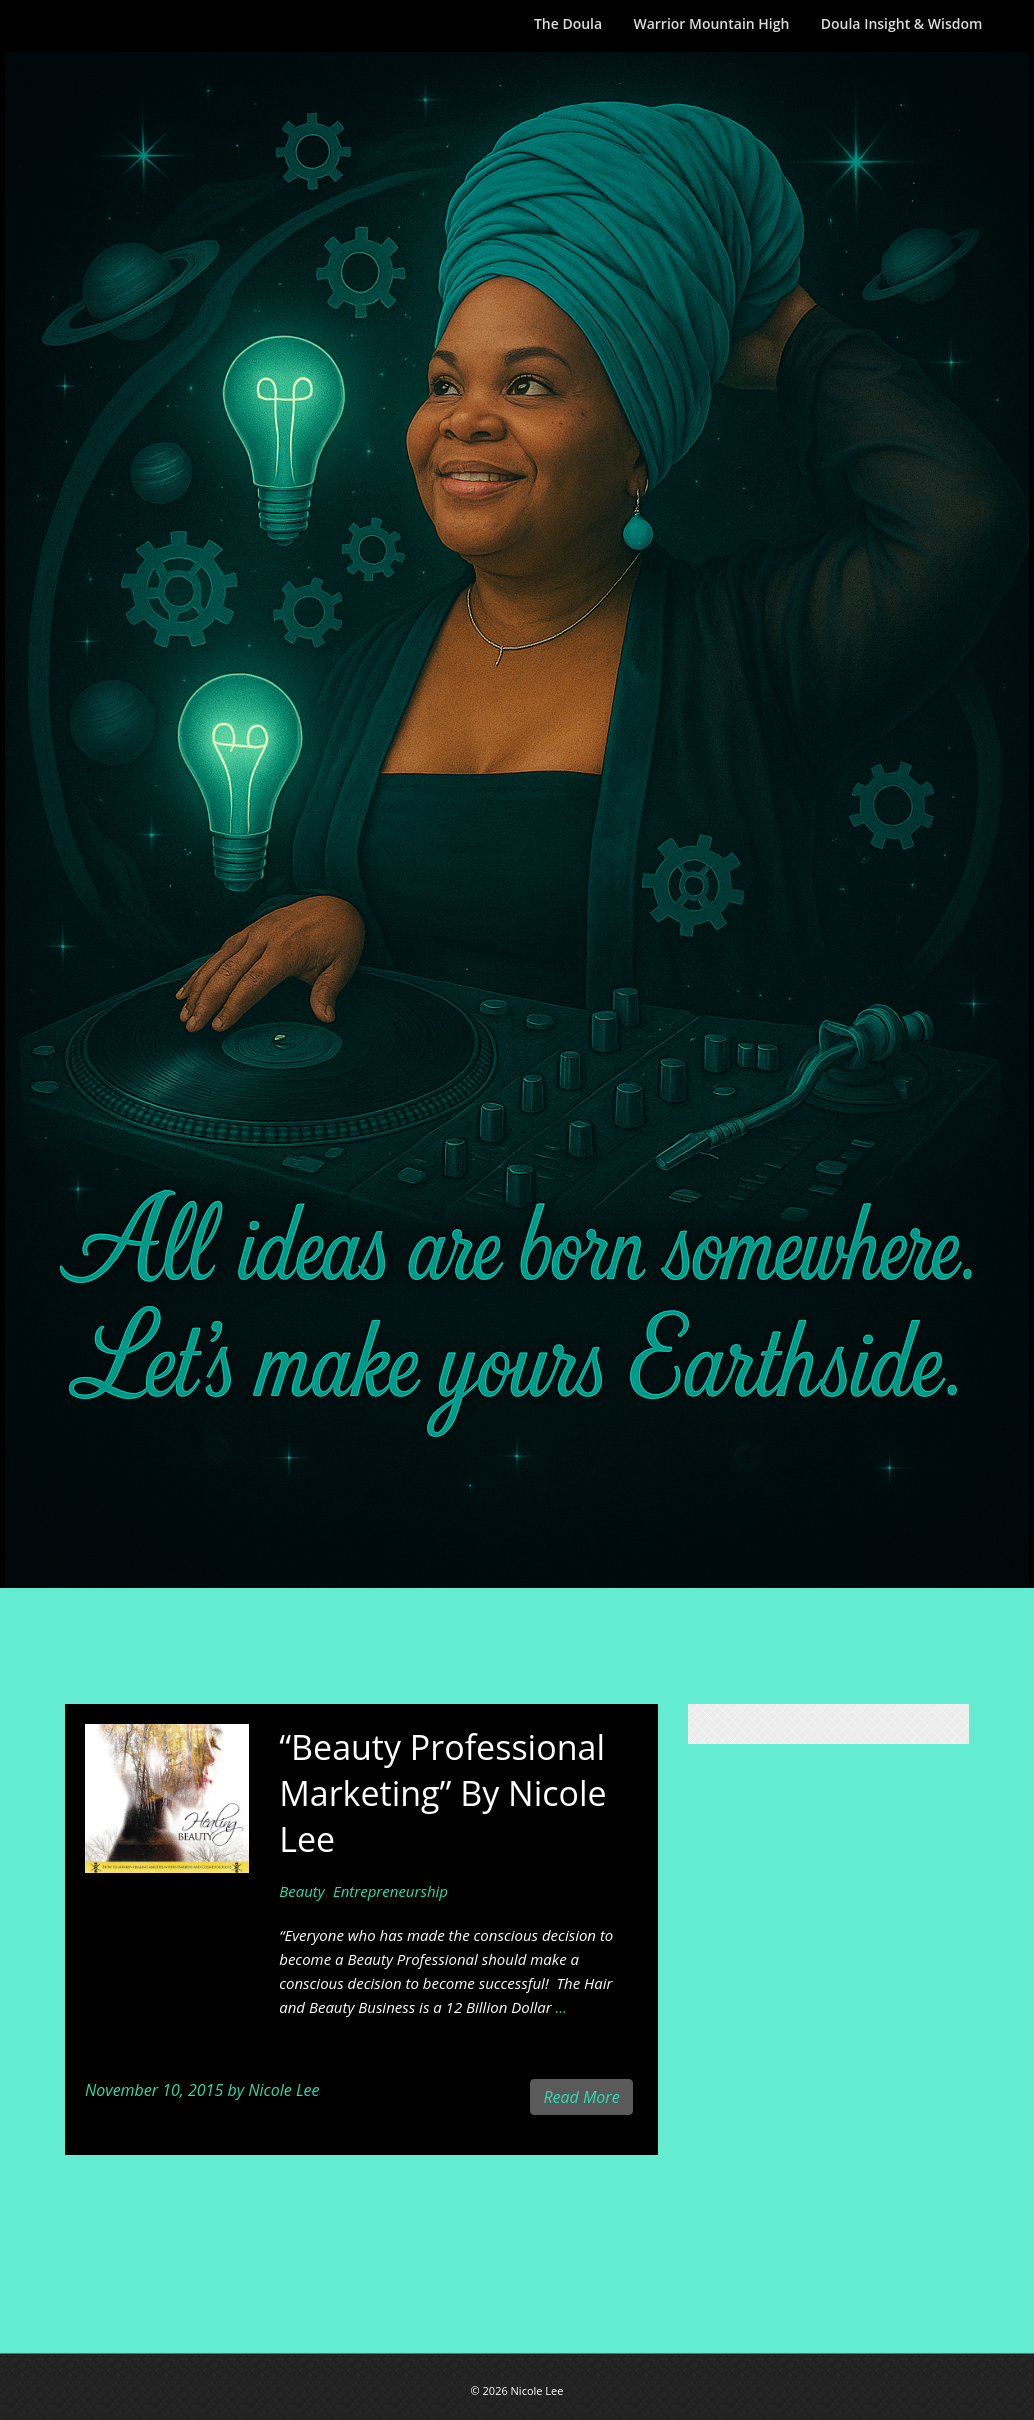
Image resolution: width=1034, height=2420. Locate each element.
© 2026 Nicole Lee (517, 2390)
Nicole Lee (283, 2090)
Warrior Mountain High (711, 23)
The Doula (568, 23)
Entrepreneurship (390, 1891)
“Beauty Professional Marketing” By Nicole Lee (442, 1793)
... (561, 2007)
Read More (581, 2097)
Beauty (301, 1891)
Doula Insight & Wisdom (902, 23)
